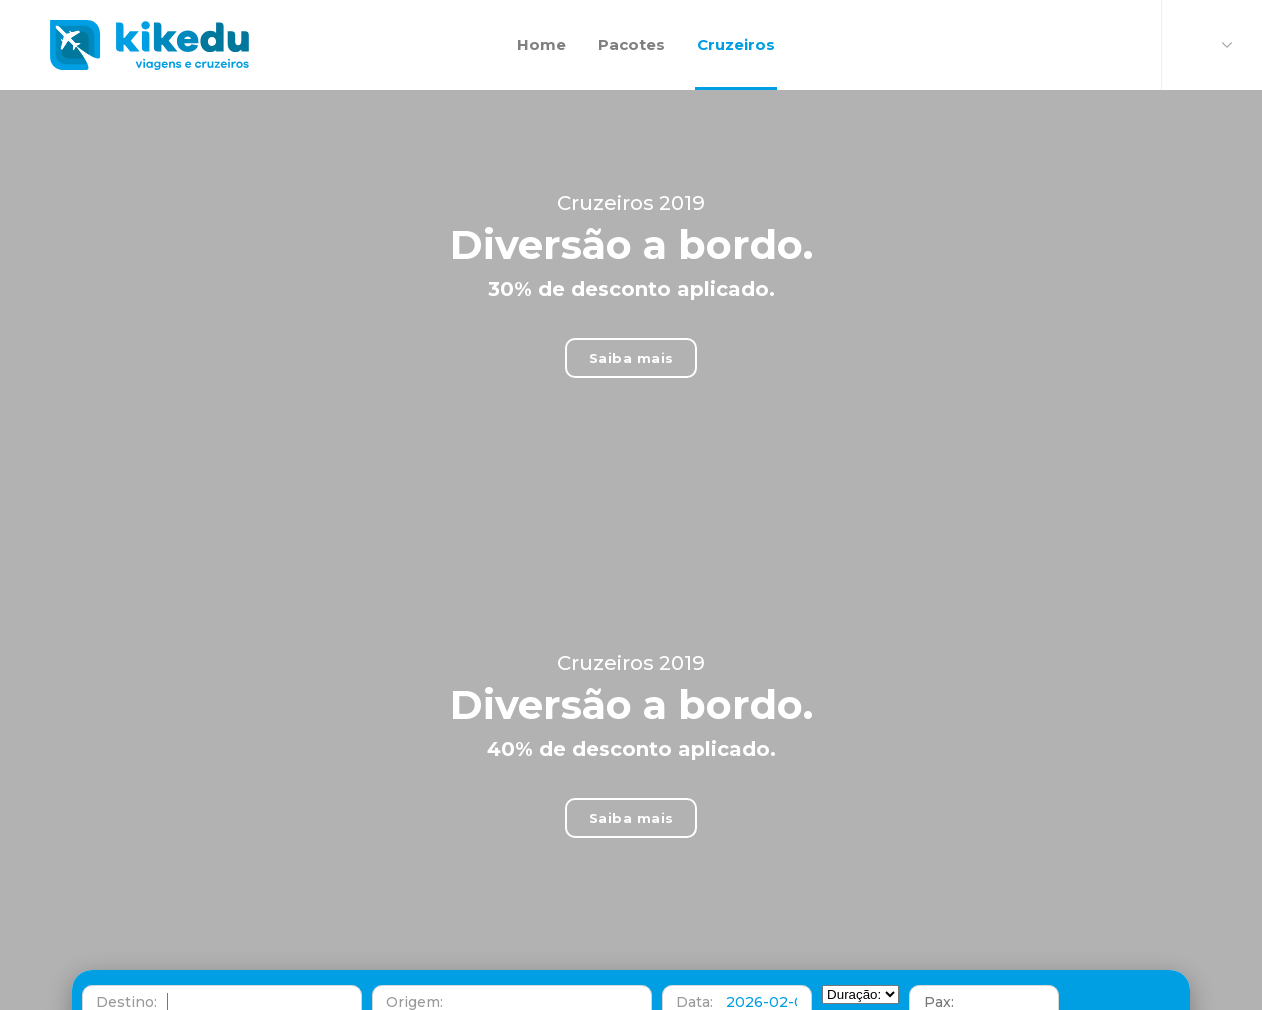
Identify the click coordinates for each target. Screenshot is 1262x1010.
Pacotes (631, 21)
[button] (222, 986)
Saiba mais (631, 335)
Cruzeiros (736, 21)
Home (541, 21)
